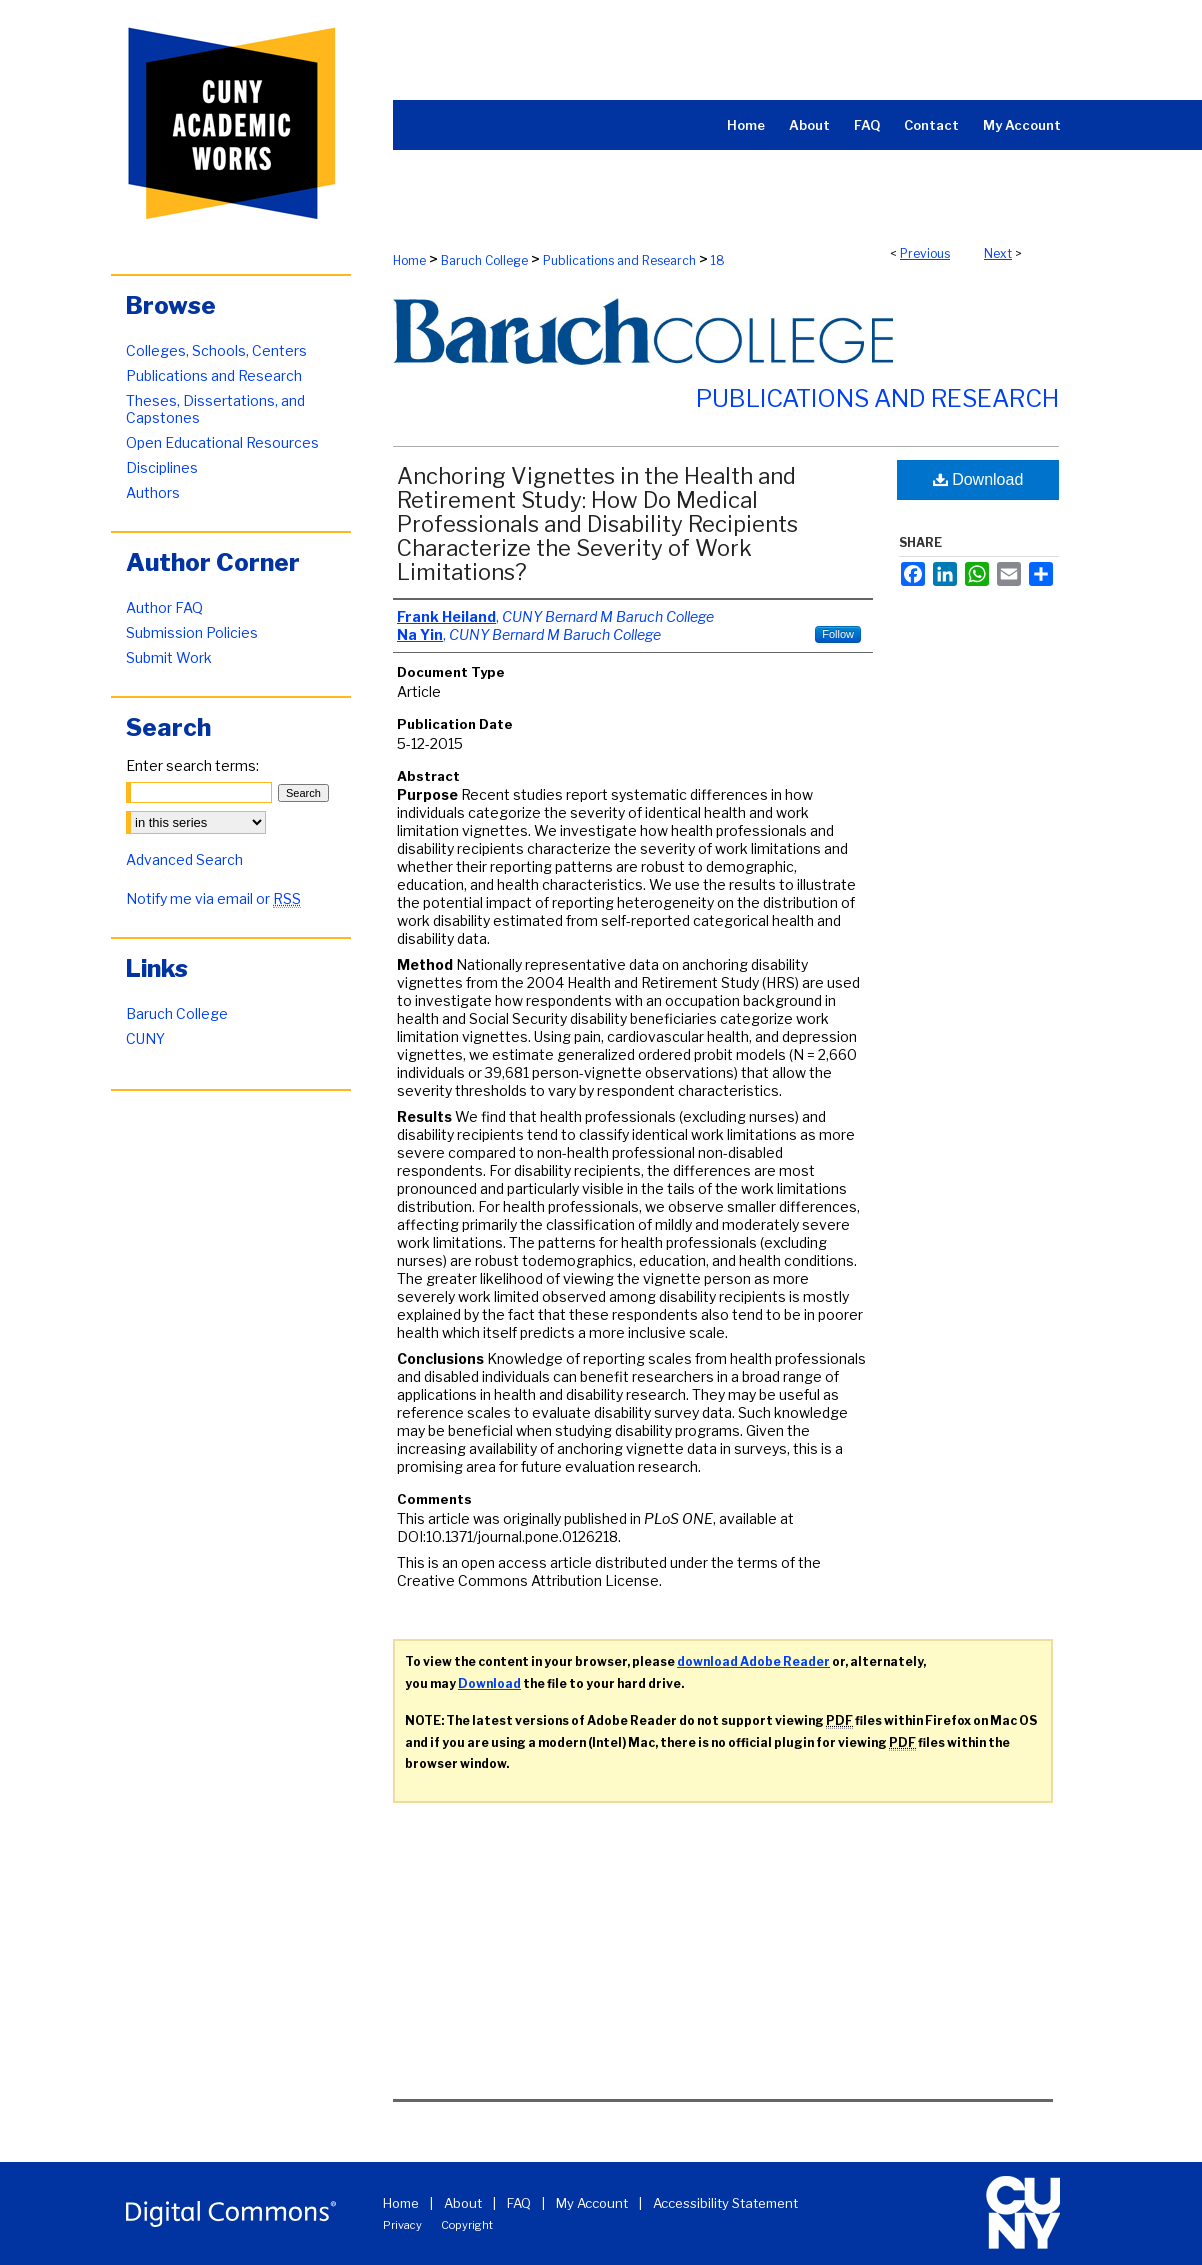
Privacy (402, 2225)
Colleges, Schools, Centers (216, 350)
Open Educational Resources (222, 442)
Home (409, 260)
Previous (925, 253)
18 (718, 260)
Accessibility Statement (725, 2203)
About (463, 2203)
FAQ (519, 2203)
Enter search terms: (192, 765)
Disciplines (162, 467)
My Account (592, 2203)
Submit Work (169, 657)
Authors (153, 492)
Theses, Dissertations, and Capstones (215, 409)
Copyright (467, 2225)
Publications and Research (619, 260)
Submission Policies (192, 632)
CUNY (145, 1038)
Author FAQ (164, 607)
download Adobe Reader (753, 1661)
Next (998, 253)
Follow (838, 634)
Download (978, 479)
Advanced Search (184, 859)
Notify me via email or (213, 898)
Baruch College (484, 260)
